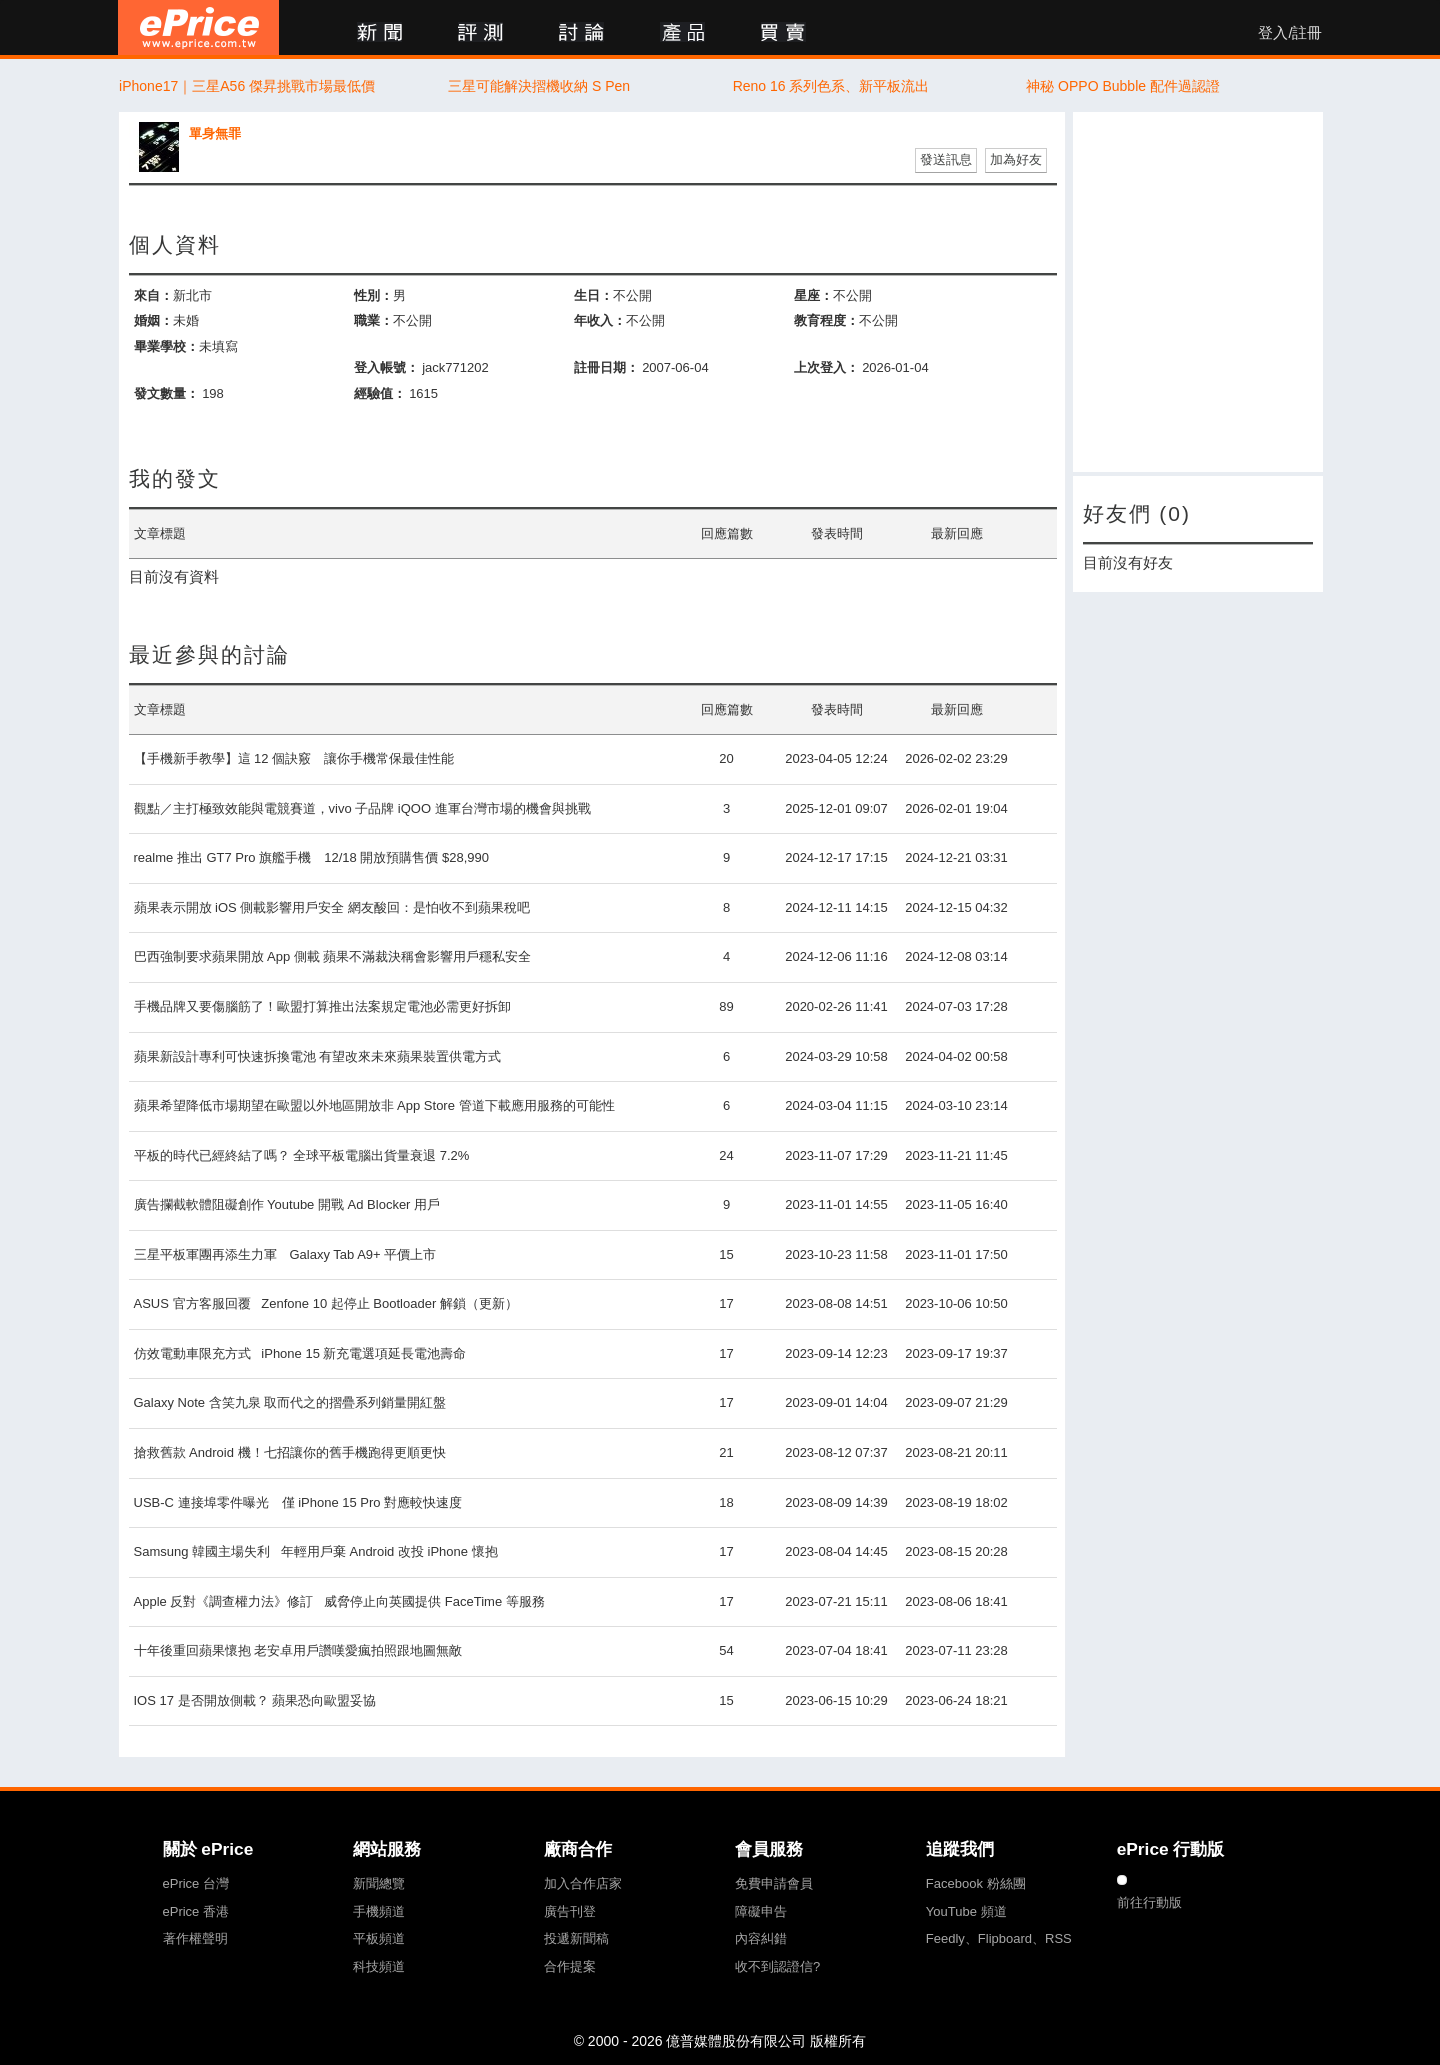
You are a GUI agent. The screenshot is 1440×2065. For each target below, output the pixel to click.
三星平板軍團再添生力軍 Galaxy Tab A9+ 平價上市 (285, 1254)
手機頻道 (379, 1911)
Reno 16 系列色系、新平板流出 (831, 86)
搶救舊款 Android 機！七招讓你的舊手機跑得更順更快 (290, 1452)
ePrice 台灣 (196, 1883)
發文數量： (166, 393)
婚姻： (153, 320)
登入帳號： (386, 367)
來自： (153, 295)
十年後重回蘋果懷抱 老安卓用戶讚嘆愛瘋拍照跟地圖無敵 (298, 1650)
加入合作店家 (583, 1883)
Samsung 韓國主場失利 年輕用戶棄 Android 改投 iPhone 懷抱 (316, 1551)
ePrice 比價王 (198, 27)
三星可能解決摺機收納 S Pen (539, 86)
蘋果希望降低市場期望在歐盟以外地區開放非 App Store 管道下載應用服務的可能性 (374, 1105)
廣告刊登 (570, 1911)
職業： (373, 320)
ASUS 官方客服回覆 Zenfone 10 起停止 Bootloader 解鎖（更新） (326, 1303)
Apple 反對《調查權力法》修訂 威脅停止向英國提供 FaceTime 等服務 (339, 1601)
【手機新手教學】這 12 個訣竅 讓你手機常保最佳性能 (294, 758)
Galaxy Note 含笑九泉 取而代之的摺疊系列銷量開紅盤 (290, 1402)
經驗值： (380, 393)
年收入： (600, 320)
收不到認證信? (777, 1966)
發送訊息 (946, 159)
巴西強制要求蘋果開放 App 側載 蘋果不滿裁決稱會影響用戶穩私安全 (333, 956)
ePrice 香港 (196, 1911)
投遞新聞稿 (576, 1938)
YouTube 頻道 (966, 1911)
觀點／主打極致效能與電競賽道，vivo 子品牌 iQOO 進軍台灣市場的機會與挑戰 (362, 808)
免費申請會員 (774, 1883)
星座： (813, 295)
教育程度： (826, 320)
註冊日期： (606, 367)
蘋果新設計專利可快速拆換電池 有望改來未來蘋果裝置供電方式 (318, 1056)
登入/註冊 (1290, 33)
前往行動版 (1149, 1902)
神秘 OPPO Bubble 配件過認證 (1123, 86)
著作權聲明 (195, 1938)
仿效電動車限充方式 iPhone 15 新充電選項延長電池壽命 (300, 1353)
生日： (593, 295)
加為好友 (1016, 159)
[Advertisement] (1198, 292)
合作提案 (570, 1966)
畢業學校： (166, 346)
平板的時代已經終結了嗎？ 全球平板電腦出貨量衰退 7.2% (302, 1155)
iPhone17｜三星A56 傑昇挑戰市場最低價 (247, 86)
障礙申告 (761, 1911)
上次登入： (826, 367)
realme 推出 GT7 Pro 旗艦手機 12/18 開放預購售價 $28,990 (311, 857)
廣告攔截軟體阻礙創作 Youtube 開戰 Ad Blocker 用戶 (287, 1204)
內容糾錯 (761, 1938)
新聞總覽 (379, 1883)
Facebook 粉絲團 (976, 1883)
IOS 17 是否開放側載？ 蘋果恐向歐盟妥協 (255, 1700)
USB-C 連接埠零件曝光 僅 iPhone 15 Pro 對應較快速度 (298, 1502)
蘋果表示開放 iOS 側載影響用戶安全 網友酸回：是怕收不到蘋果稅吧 (332, 907)
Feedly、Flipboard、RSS (999, 1938)
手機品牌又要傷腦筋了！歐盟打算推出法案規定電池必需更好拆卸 (322, 1006)
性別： (373, 295)
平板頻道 (379, 1938)
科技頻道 (379, 1966)
